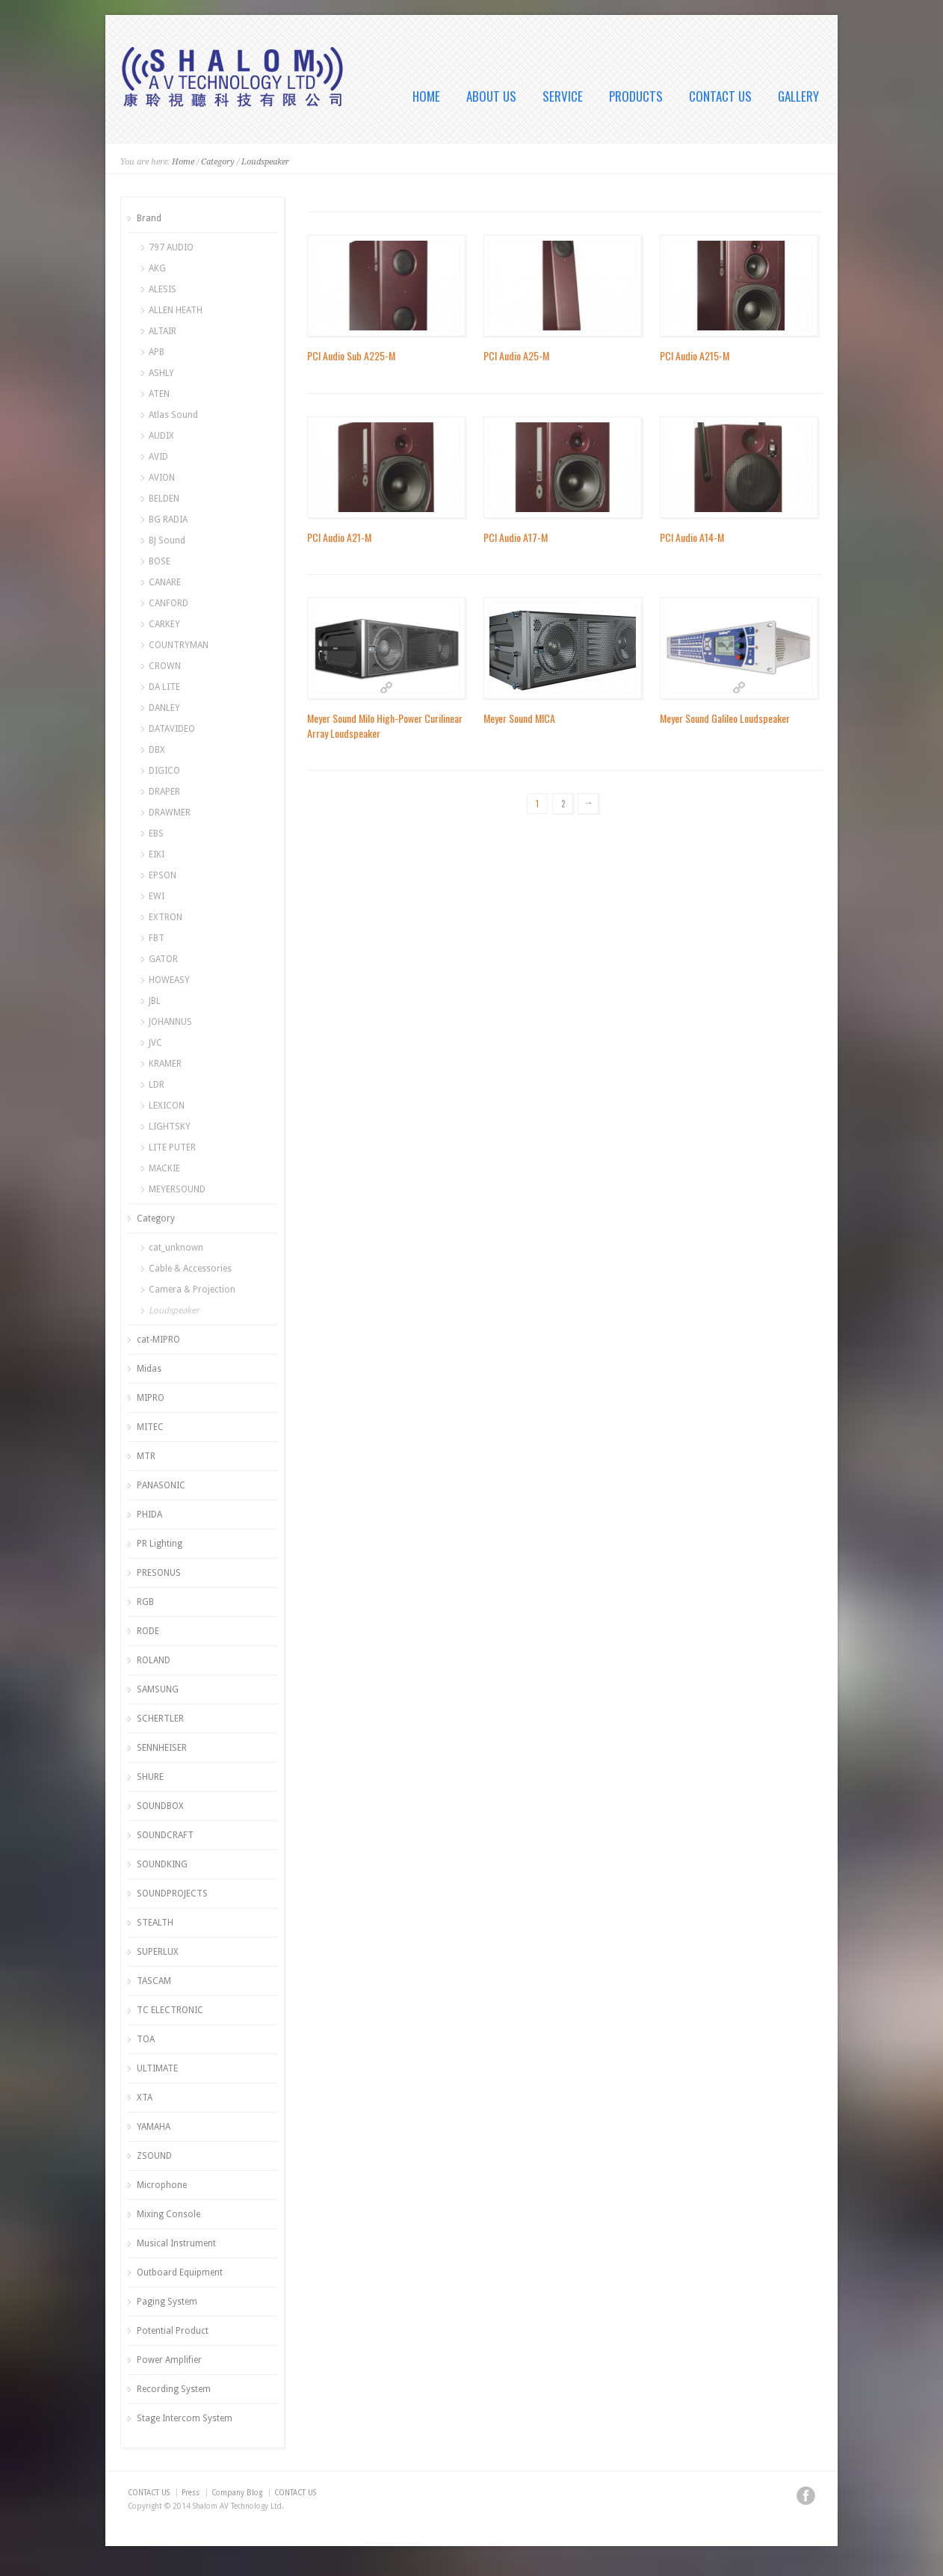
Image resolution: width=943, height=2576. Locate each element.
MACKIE (164, 1168)
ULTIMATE (157, 2068)
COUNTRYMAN (178, 645)
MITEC (150, 1427)
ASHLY (161, 373)
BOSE (159, 561)
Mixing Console (168, 2214)
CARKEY (164, 624)
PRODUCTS (636, 96)
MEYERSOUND (177, 1189)
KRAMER (165, 1064)
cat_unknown (176, 1247)
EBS (156, 833)
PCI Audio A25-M (516, 355)
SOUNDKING (162, 1864)
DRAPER (164, 791)
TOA (146, 2039)
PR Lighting (159, 1543)
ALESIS (162, 289)
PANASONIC (161, 1485)
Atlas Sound (173, 415)
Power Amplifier (169, 2360)
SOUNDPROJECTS (172, 1893)
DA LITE (164, 687)
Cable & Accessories (190, 1268)
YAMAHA (153, 2126)
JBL (155, 1001)
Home (183, 162)
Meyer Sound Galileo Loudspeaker (725, 718)
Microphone (162, 2185)
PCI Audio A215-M (694, 355)
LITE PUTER (172, 1147)
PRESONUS (159, 1573)
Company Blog (236, 2493)
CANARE (165, 582)
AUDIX (161, 436)
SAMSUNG (158, 1689)
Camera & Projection (192, 1289)
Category (218, 162)
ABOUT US (491, 96)
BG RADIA (168, 519)
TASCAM (154, 1981)
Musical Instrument (176, 2243)
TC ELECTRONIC (170, 2010)
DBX (157, 750)
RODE (148, 1631)
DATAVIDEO (172, 729)
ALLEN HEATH (175, 310)
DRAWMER (170, 812)
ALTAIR (162, 331)
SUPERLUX (158, 1952)
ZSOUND (154, 2156)
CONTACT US (720, 96)
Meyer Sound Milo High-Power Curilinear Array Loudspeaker (385, 725)
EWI (156, 896)
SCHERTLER (160, 1718)
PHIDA (149, 1514)
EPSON (162, 875)
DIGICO (164, 770)
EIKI (156, 854)
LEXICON (167, 1105)
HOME (426, 96)
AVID (158, 457)
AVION (162, 477)
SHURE (150, 1777)
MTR (146, 1456)
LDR (156, 1084)
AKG (157, 268)
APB (156, 352)
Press (191, 2493)
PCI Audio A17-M (515, 537)
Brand (149, 218)
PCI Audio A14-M (692, 537)
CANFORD (168, 603)
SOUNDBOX (160, 1806)
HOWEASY (169, 980)
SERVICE (562, 96)
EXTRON (165, 917)
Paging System (167, 2301)
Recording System (174, 2389)
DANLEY (164, 708)
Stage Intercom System (184, 2418)
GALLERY (798, 96)
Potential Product (172, 2331)
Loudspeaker (265, 162)
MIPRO (150, 1398)
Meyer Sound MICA (519, 718)
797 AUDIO (171, 247)
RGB (145, 1602)
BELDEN (164, 498)
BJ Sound (167, 540)
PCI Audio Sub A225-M (351, 355)
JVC (155, 1043)
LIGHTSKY (170, 1126)
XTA (144, 2097)
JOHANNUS (170, 1022)
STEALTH (155, 1922)
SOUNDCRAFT (165, 1835)
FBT (156, 938)
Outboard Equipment (180, 2272)
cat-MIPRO (158, 1339)
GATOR (163, 959)
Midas (149, 1369)
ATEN (159, 394)
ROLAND (153, 1660)
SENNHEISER (162, 1748)
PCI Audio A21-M (339, 537)
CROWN (165, 666)
